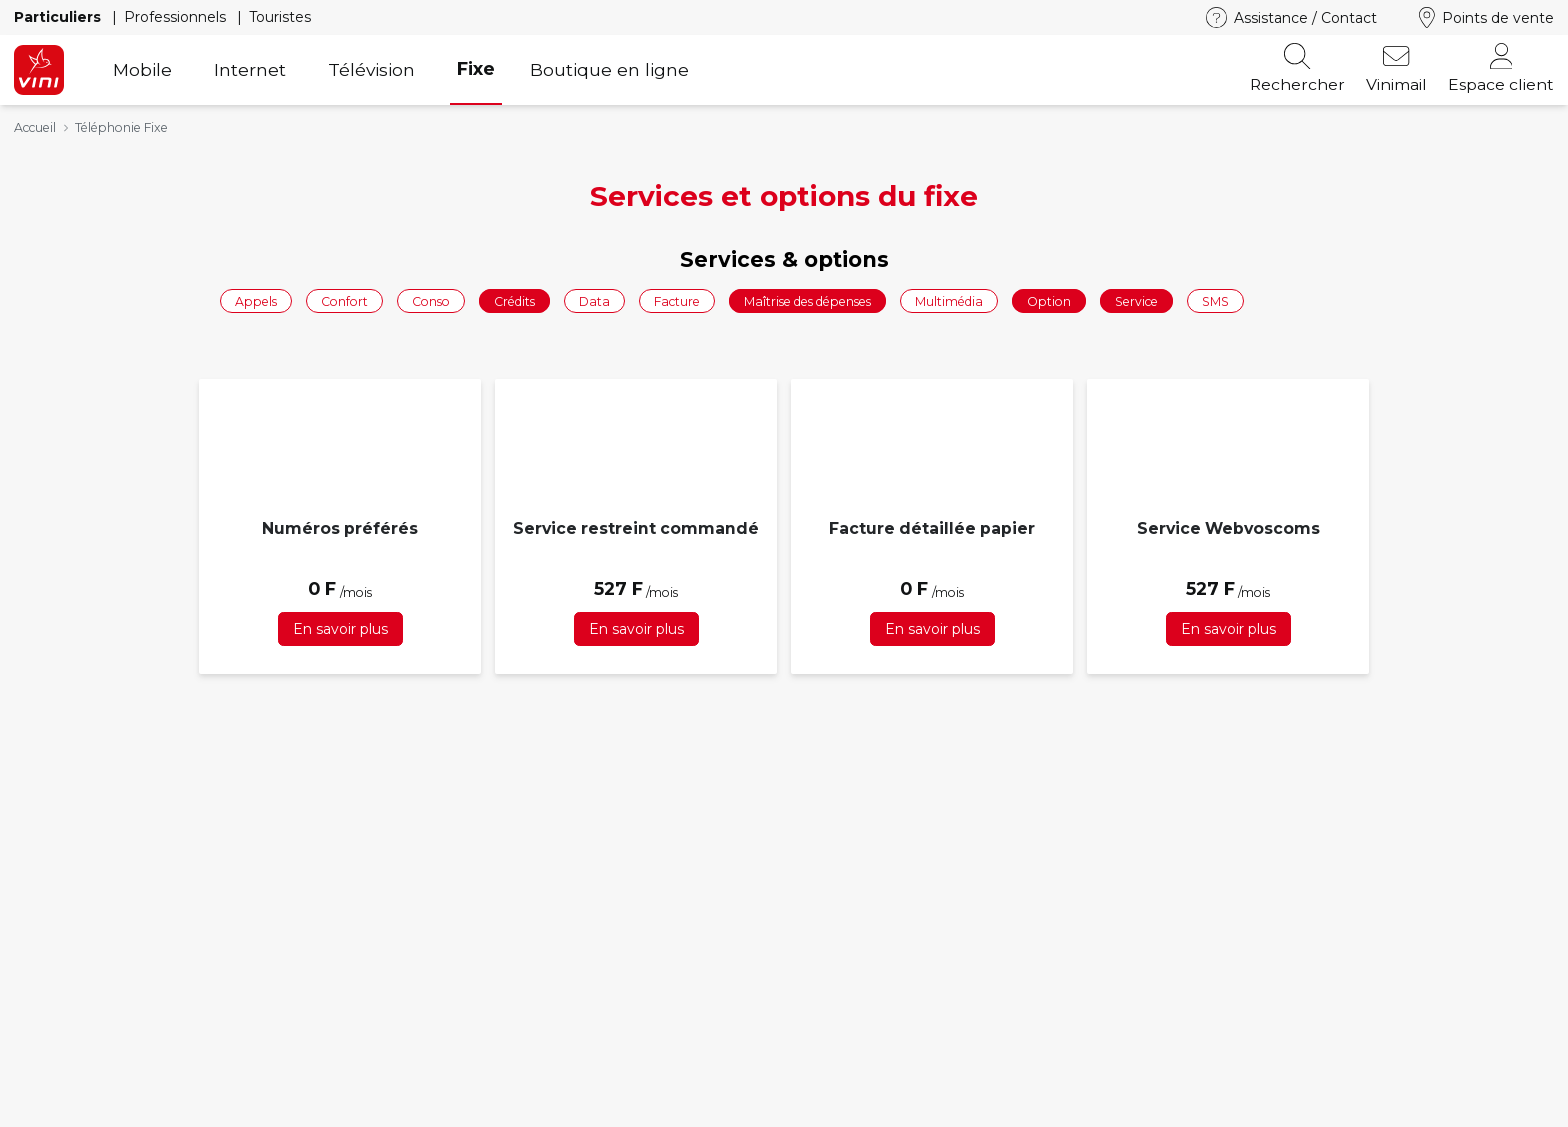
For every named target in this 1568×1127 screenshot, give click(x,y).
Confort (344, 300)
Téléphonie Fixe (121, 127)
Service (1136, 300)
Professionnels (177, 17)
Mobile (142, 69)
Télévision (371, 69)
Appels (256, 300)
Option (1049, 300)
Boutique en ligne (609, 69)
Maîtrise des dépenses (807, 300)
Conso (431, 300)
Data (594, 300)
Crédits (514, 300)
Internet (250, 69)
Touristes (280, 17)
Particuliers (59, 17)
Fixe (476, 68)
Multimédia (949, 300)
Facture (677, 300)
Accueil (35, 127)
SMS (1215, 300)
